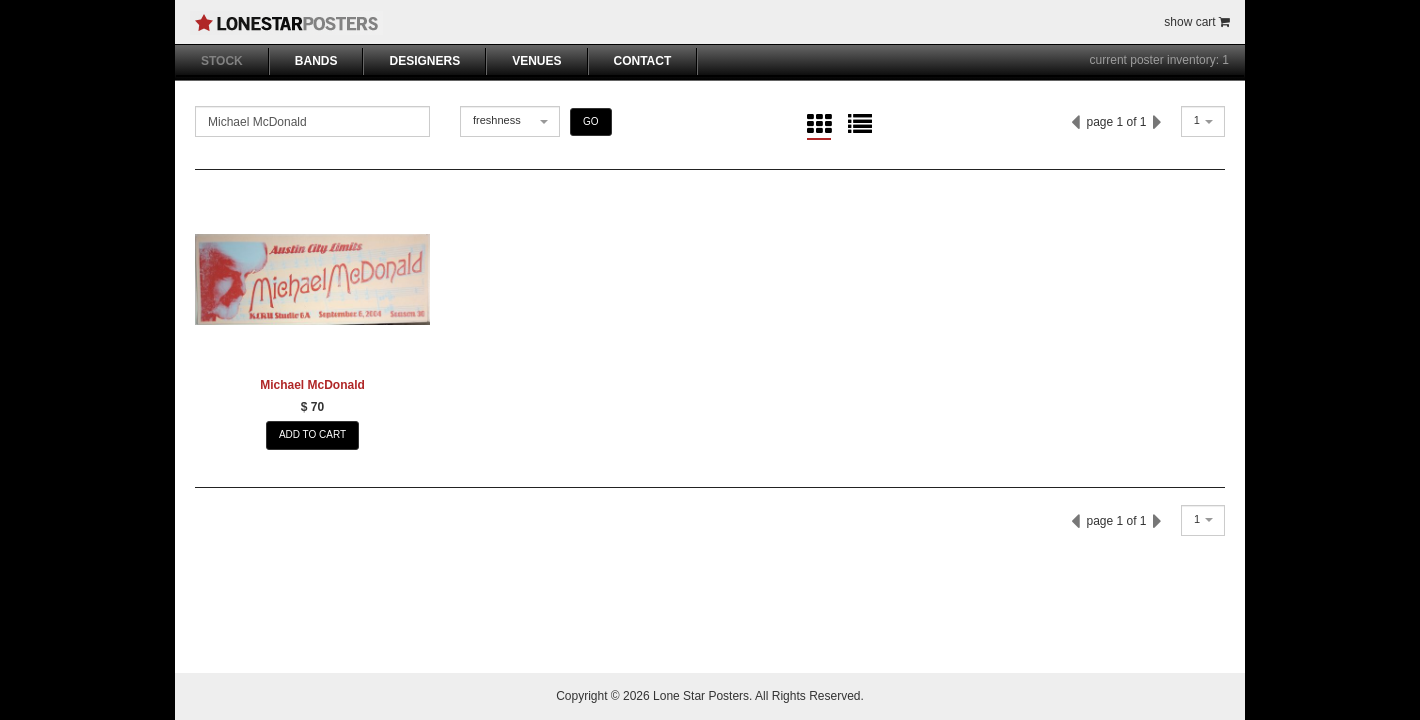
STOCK (222, 61)
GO (591, 121)
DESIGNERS (424, 61)
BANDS (316, 61)
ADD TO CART (312, 434)
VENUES (536, 61)
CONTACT (643, 61)
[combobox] (510, 121)
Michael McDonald (312, 385)
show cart (1197, 22)
